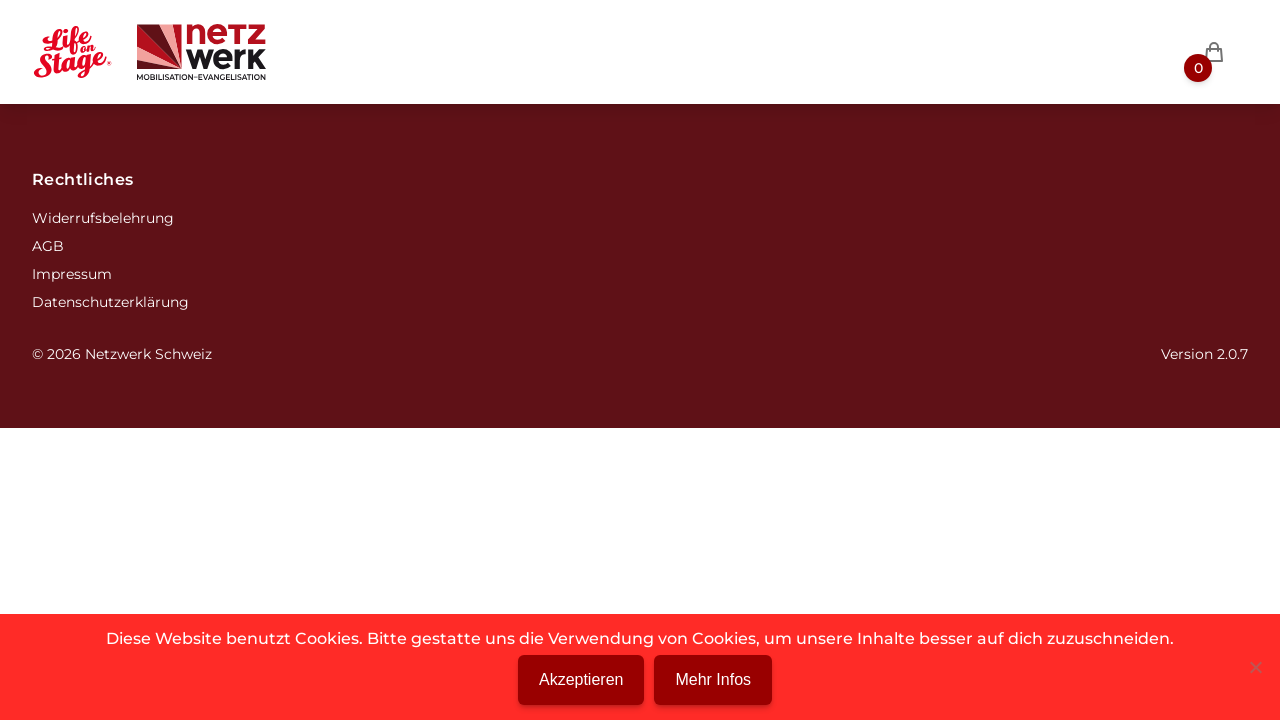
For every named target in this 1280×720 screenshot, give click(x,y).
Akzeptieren (581, 679)
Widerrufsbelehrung (103, 218)
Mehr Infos (713, 679)
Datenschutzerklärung (110, 302)
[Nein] (1255, 667)
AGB (48, 246)
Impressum (72, 274)
